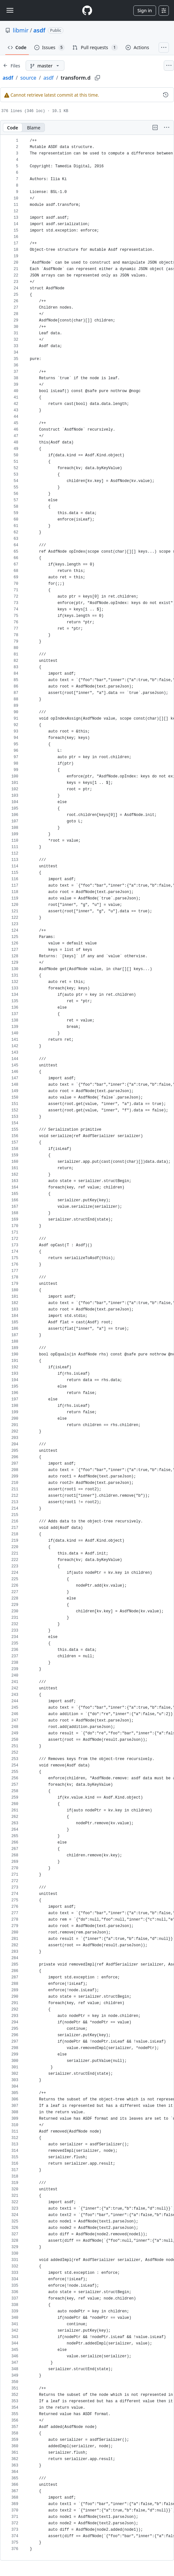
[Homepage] (87, 10)
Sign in (144, 10)
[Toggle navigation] (10, 10)
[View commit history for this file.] (165, 94)
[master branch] (45, 65)
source (28, 77)
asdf (39, 30)
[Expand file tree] (11, 65)
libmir (21, 30)
